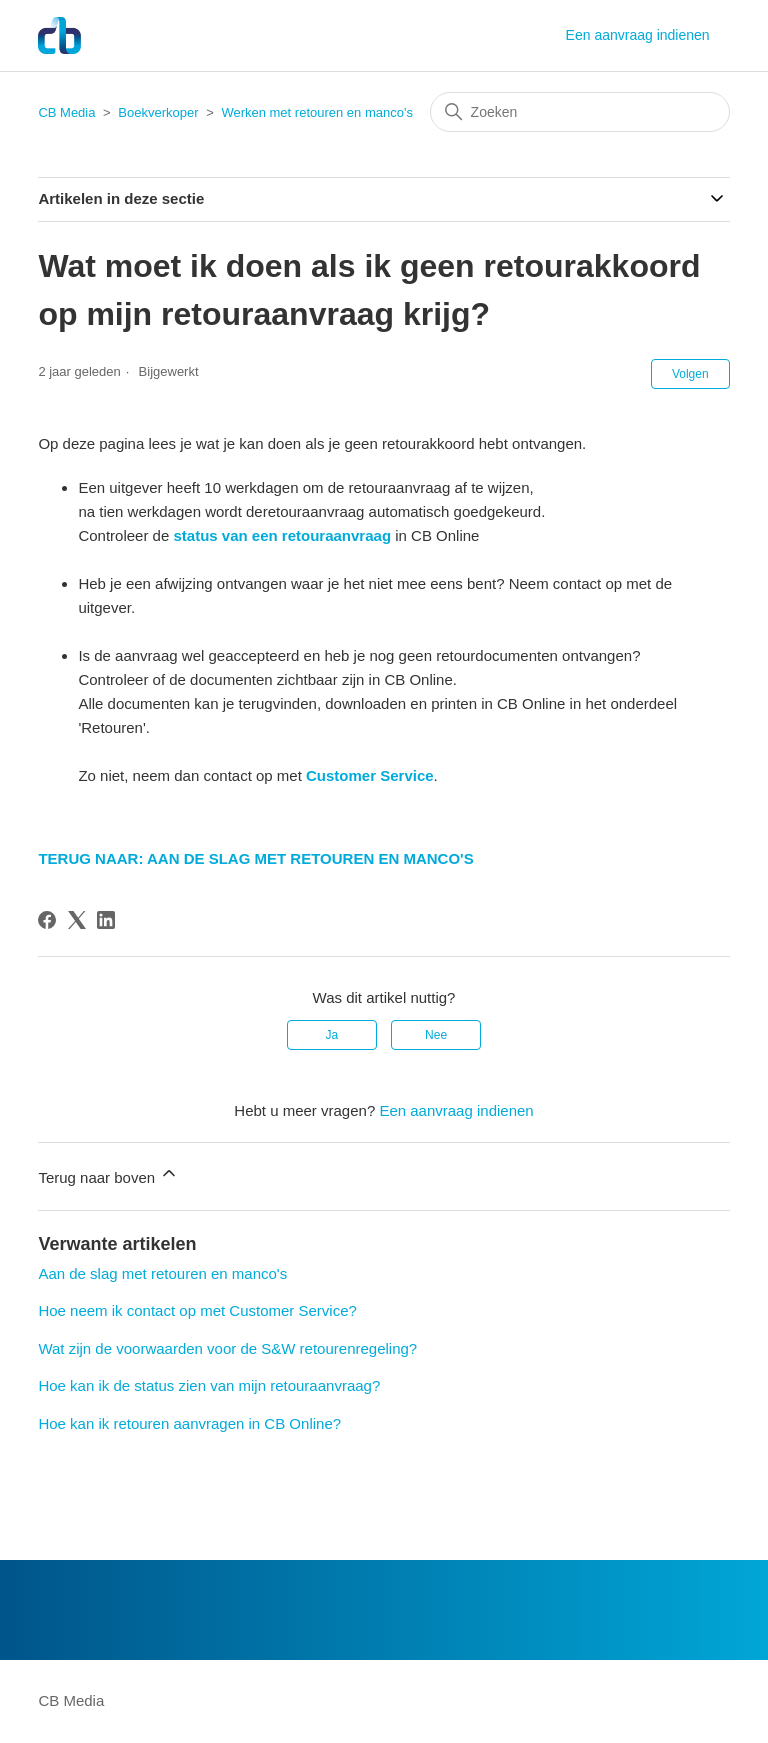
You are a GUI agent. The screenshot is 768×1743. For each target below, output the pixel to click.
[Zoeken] (580, 112)
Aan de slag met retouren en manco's (162, 1273)
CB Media (66, 112)
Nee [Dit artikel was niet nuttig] (436, 1035)
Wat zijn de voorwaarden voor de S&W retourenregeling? (227, 1348)
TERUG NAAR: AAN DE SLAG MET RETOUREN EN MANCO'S (255, 858)
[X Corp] (77, 920)
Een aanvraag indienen (638, 35)
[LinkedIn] (106, 920)
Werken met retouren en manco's (317, 112)
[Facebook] (47, 920)
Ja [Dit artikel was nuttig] (332, 1035)
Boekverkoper (158, 112)
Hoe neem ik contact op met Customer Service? (197, 1310)
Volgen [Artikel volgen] (690, 374)
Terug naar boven (108, 1174)
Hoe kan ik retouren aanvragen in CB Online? (189, 1423)
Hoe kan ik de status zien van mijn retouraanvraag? (209, 1385)
